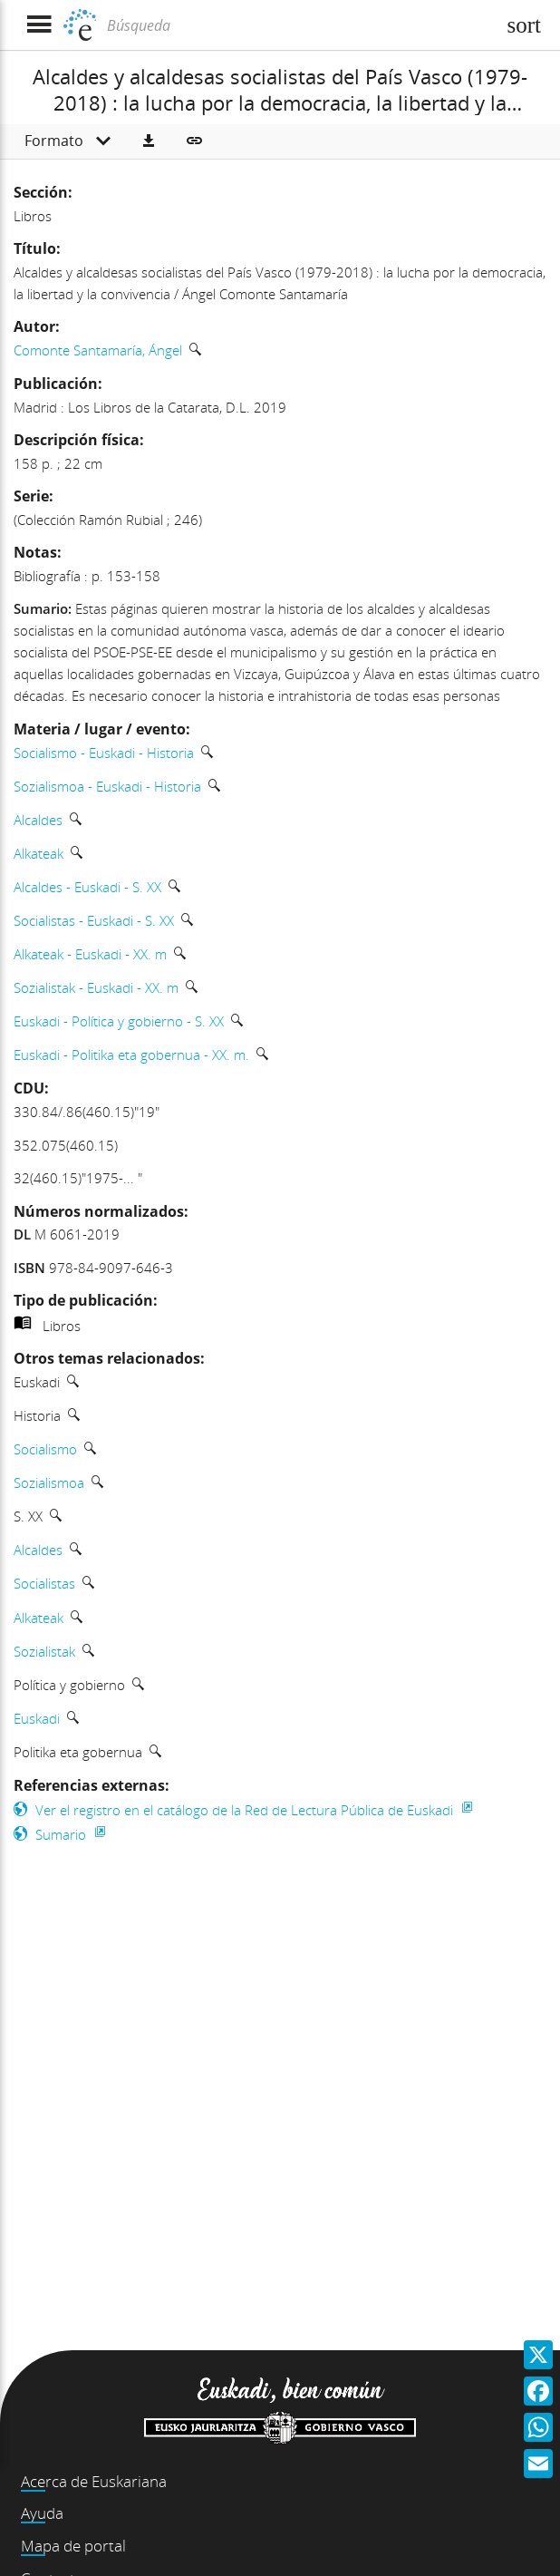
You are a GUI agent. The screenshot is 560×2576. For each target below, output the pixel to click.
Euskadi (37, 1718)
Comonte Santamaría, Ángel (98, 350)
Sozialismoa (49, 1482)
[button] (148, 141)
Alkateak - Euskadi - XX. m (90, 954)
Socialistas (44, 1583)
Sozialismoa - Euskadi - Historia (107, 786)
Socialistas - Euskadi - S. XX (94, 920)
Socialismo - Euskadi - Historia (104, 753)
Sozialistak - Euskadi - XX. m (96, 987)
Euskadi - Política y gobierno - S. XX (119, 1021)
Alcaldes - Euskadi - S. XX (87, 887)
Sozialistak (44, 1651)
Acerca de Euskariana (94, 2481)
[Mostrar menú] (38, 25)
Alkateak (38, 853)
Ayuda (42, 2513)
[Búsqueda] (299, 25)
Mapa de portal (73, 2545)
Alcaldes (38, 820)
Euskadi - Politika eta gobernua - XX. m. (131, 1054)
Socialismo (45, 1449)
